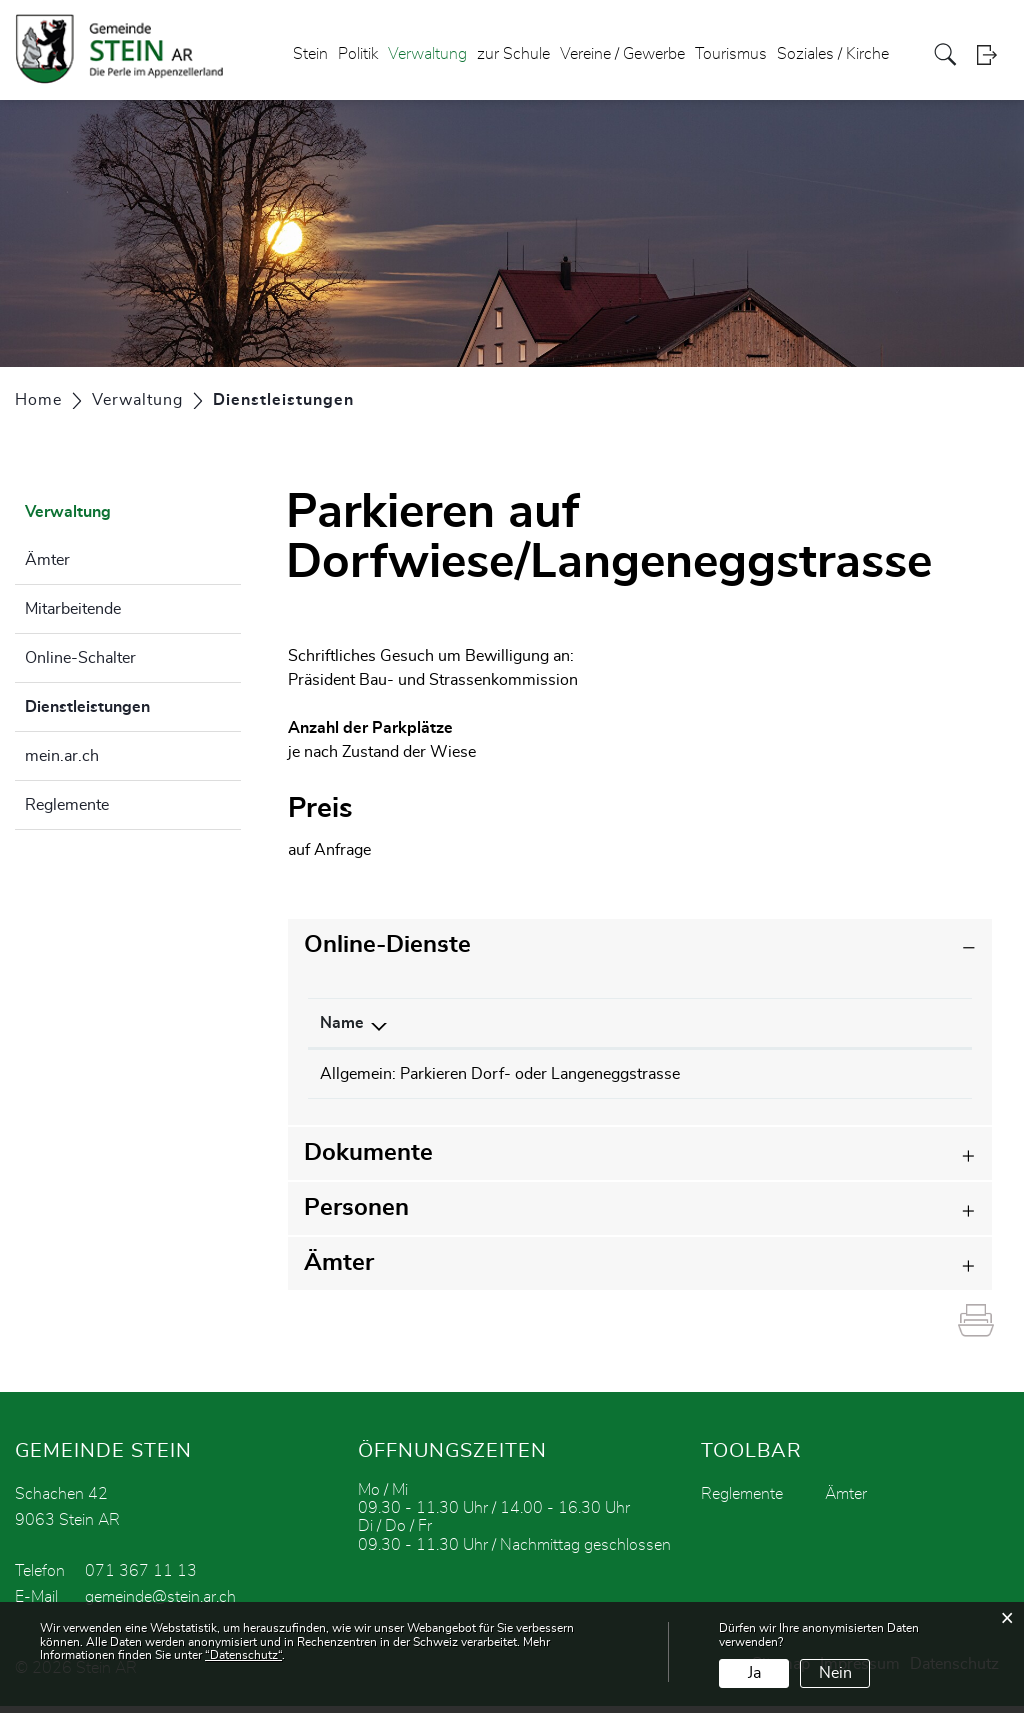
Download (920, 1075)
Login (993, 54)
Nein (835, 1673)
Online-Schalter (80, 658)
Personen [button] (356, 1215)
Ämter (47, 560)
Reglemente (67, 805)
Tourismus (731, 54)
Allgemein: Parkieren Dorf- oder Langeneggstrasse (500, 1074)
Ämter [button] (339, 1270)
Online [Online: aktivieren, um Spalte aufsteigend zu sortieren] (777, 1023)
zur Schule (513, 54)
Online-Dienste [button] (387, 945)
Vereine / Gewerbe (622, 54)
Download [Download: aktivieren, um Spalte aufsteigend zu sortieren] (902, 1023)
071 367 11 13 (141, 1578)
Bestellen (805, 1075)
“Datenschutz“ (243, 1655)
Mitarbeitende (73, 609)
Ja (754, 1673)
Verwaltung (427, 54)
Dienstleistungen (133, 704)
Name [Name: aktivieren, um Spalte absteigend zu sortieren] (342, 1023)
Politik (358, 54)
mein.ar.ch (62, 756)
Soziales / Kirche (833, 54)
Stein (310, 54)
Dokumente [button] (368, 1160)
